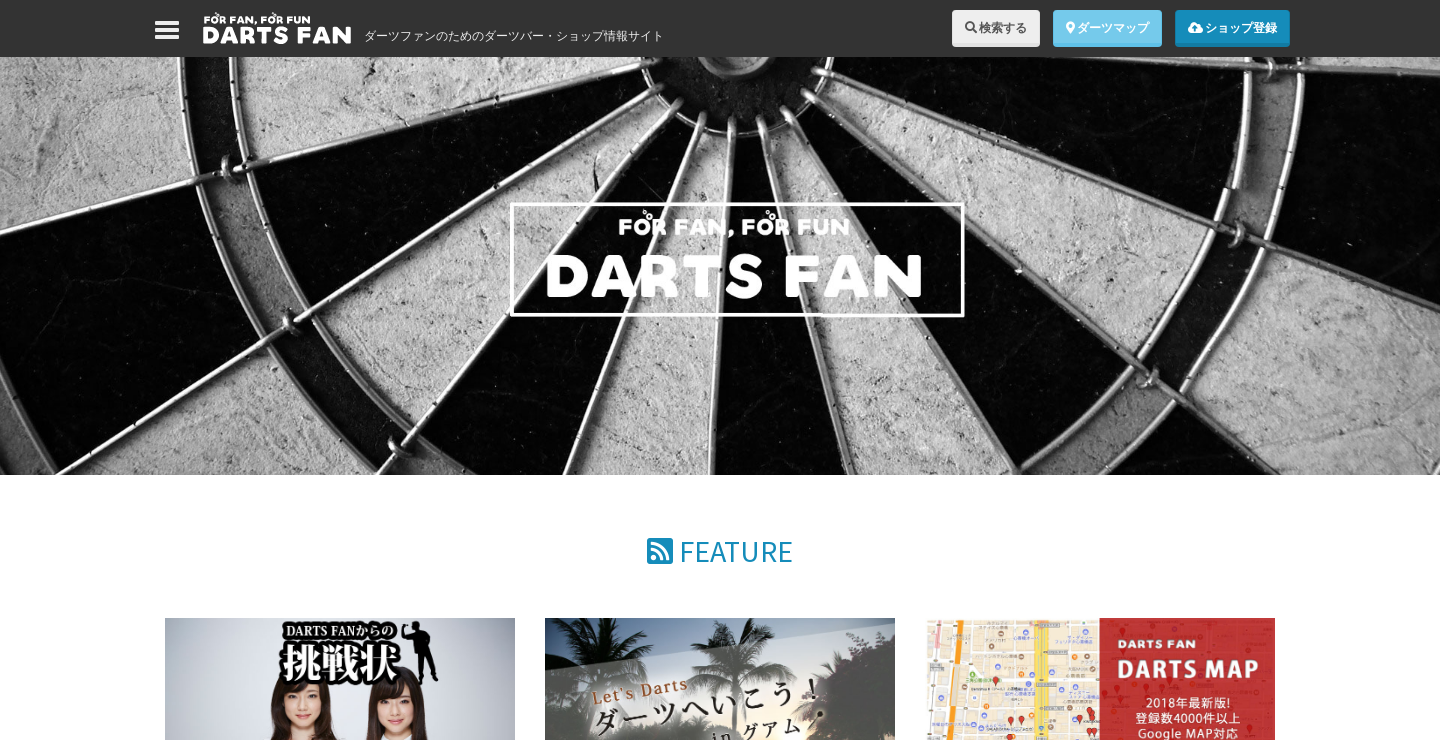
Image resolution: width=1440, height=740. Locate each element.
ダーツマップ (1107, 27)
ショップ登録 (1232, 27)
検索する (996, 27)
